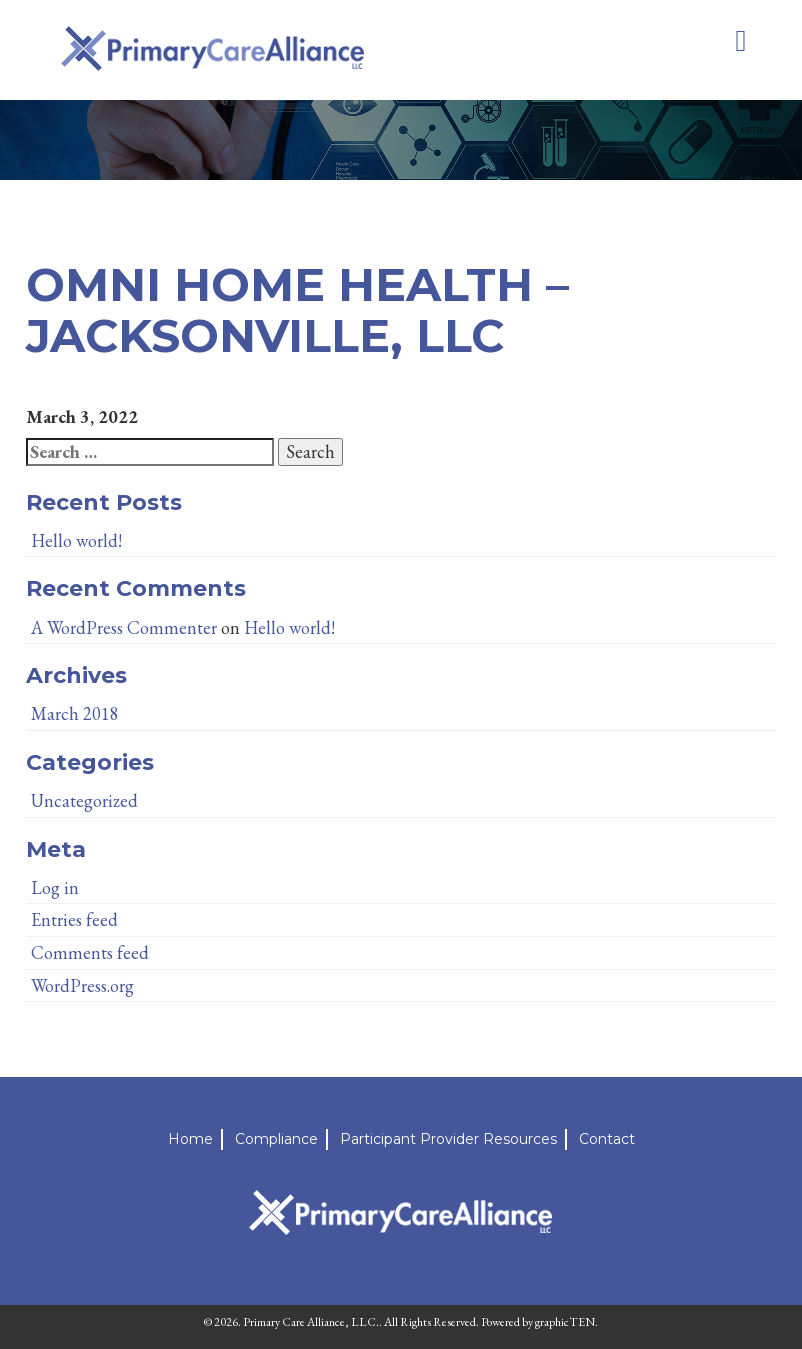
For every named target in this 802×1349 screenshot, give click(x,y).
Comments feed (90, 952)
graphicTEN (565, 1322)
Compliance (276, 1139)
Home (190, 1139)
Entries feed (74, 919)
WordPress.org (82, 985)
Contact (607, 1139)
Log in (55, 887)
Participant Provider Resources (448, 1139)
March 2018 (75, 713)
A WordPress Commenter (124, 627)
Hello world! (76, 540)
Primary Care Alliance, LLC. (311, 1322)
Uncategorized (84, 800)
